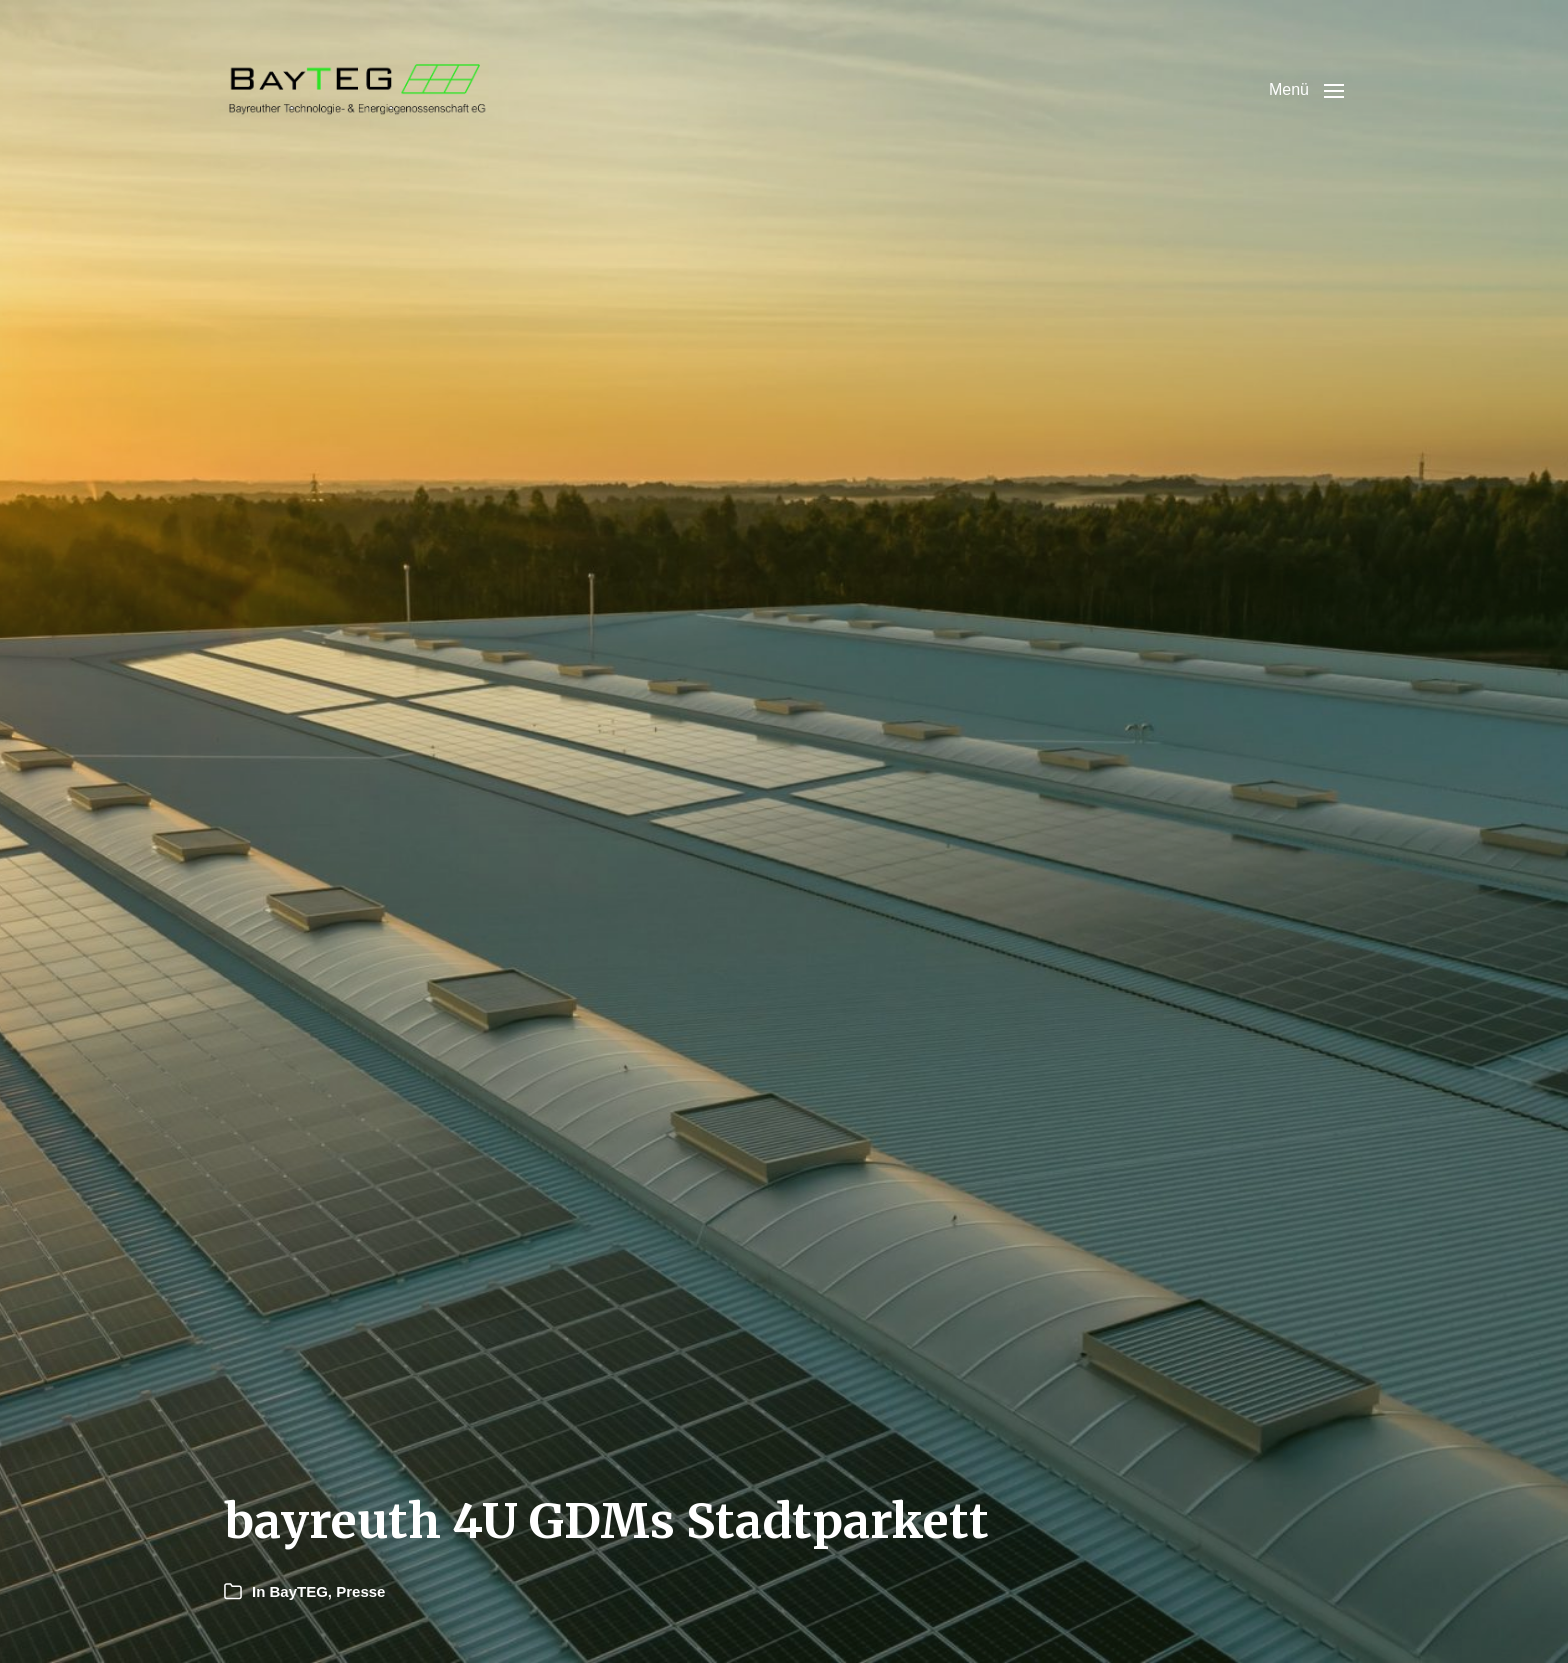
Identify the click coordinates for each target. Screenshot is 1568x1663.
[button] (1306, 90)
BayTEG (299, 1591)
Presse (360, 1591)
